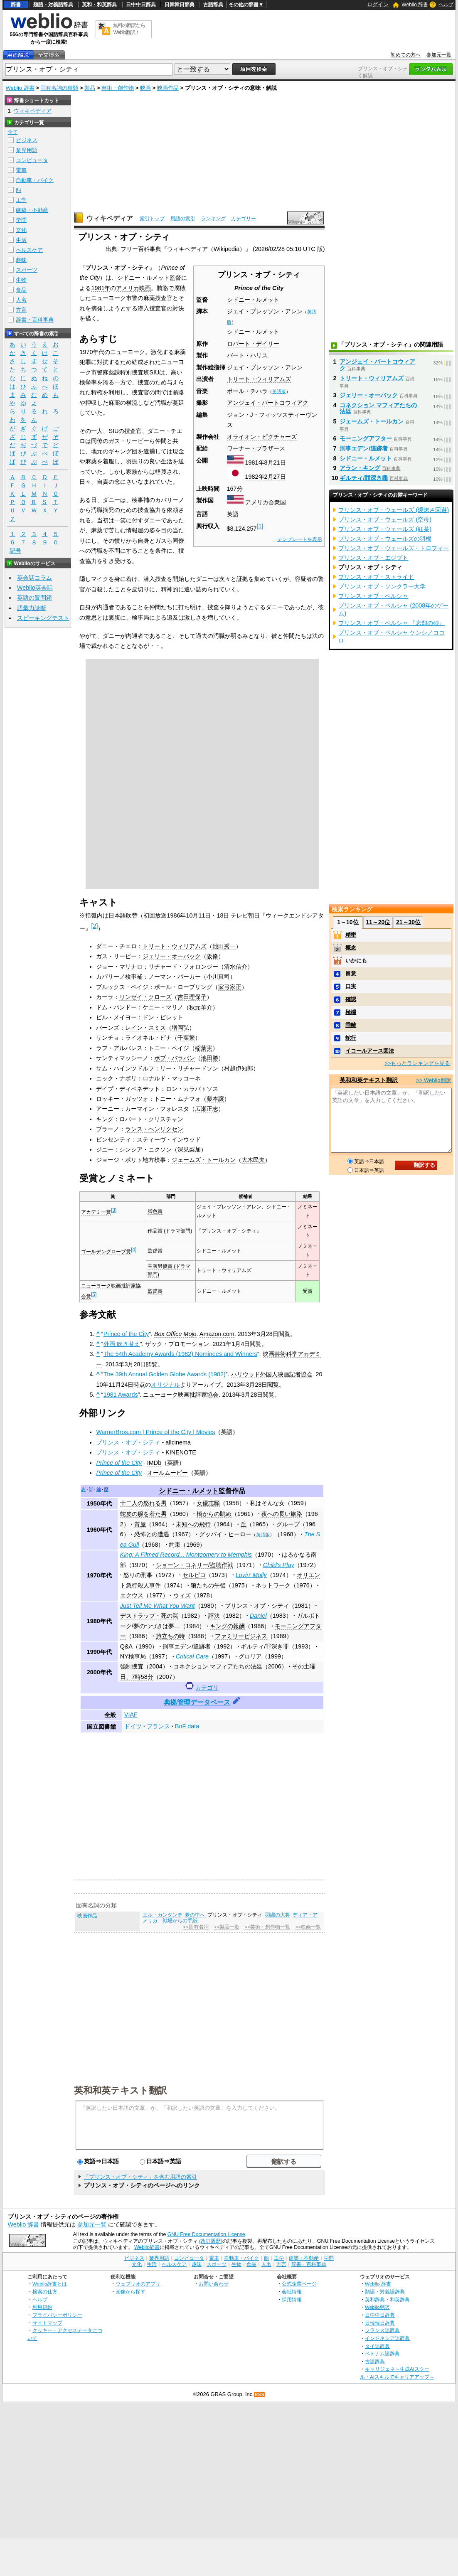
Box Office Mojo (175, 1334)
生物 (21, 280)
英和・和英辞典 (99, 4)
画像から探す (130, 2291)
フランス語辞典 (382, 2330)
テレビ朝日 (245, 915)
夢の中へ (195, 1914)
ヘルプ (445, 4)
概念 (350, 948)
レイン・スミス (145, 1027)
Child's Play (278, 1565)
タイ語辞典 (377, 2346)
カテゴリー (243, 218)
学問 (21, 220)
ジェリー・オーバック (172, 956)
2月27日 (275, 476)
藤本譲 (215, 1098)
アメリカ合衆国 (265, 502)
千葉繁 (186, 1037)
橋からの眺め (214, 1514)
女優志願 (208, 1503)
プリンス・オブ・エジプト (373, 557)
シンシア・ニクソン (145, 1149)
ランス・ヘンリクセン (154, 1129)
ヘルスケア (29, 250)
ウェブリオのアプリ (138, 2283)
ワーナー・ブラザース (256, 448)
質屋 (140, 1524)
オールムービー (167, 1472)
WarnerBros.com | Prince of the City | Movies (155, 1432)
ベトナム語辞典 (382, 2353)
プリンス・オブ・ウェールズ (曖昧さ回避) (393, 510)
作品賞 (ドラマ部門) (170, 1231)
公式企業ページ (299, 2283)
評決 (214, 1615)
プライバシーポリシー (57, 2315)
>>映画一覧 (308, 1926)
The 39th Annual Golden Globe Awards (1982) (164, 1374)
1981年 (254, 462)
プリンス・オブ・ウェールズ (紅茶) (384, 529)
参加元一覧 (438, 55)
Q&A (126, 1646)
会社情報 (292, 2291)
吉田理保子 (192, 997)
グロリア (250, 1656)
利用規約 (42, 2307)
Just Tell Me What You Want (157, 1605)
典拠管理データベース (197, 1702)
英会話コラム (34, 577)
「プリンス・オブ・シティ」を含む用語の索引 (140, 2177)
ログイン (378, 4)
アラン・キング (360, 468)
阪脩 (212, 956)
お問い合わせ (214, 2283)
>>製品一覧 (226, 1926)
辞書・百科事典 (35, 320)
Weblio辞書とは (49, 2283)
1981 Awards (120, 1394)
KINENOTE (180, 1452)
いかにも (356, 960)
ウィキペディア (109, 218)
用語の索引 (182, 218)
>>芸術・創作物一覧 (267, 1926)
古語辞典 (213, 4)
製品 (89, 88)
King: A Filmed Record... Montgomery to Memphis (186, 1554)
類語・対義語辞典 (53, 4)
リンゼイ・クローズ (145, 997)
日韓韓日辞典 (180, 4)
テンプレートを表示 (299, 539)
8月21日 (275, 462)
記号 (15, 551)
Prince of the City (126, 1334)
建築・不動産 (32, 210)
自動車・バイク (35, 180)
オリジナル (165, 1384)
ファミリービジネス (241, 1636)
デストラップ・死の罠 (149, 1615)
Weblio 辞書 (414, 4)
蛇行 (350, 1038)
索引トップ (152, 218)
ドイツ (133, 1726)
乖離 (350, 1025)
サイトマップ (47, 2322)
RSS (260, 2394)
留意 (350, 973)
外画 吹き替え (121, 1344)
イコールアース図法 (369, 1051)
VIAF (131, 1714)
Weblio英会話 (35, 587)
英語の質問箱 (34, 597)
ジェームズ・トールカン (204, 1159)
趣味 (21, 260)
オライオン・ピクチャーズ (262, 436)
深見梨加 (189, 1149)
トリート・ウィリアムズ (259, 379)
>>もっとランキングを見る (417, 1063)
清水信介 (235, 966)
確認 (350, 999)
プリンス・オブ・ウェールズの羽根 (384, 538)
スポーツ (26, 270)
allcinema (178, 1442)
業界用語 (26, 150)
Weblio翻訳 (377, 2307)
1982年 (254, 476)
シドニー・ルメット (253, 299)
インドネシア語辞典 (387, 2338)
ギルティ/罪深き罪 (265, 1646)
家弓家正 (229, 987)
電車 (21, 170)
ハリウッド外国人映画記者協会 (272, 1374)
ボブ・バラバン (174, 1058)
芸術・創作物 (117, 88)
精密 (350, 935)
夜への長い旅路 (281, 1514)
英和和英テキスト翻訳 (120, 2090)
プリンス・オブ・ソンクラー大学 (382, 586)
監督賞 (155, 1251)
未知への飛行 (193, 1524)
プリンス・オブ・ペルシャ (373, 596)
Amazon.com (216, 1334)
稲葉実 (203, 1048)
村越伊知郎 (238, 1068)
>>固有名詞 (195, 1926)
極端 (350, 1012)
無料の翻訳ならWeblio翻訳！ (129, 28)
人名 (21, 300)
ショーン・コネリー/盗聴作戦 (194, 1565)
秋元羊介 (200, 1007)
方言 (21, 310)
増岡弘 (180, 1027)
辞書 (16, 4)
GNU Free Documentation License (206, 2234)
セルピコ (194, 1575)
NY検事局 (133, 1656)
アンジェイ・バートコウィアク (267, 402)
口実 (350, 986)
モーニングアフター (366, 438)
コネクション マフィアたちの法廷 (217, 1666)
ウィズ (182, 1595)
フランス (158, 1726)
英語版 (279, 391)
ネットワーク (273, 1585)
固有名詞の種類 (59, 88)
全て (13, 132)
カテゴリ (207, 1687)
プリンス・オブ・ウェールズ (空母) (384, 519)
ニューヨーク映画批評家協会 (181, 1394)
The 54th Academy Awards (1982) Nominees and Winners (180, 1354)
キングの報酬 (227, 1626)
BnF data (187, 1726)
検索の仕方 (44, 2291)
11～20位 (378, 922)
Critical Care (192, 1656)
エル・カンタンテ (162, 1914)
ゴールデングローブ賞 (106, 1252)
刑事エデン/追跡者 (187, 1646)
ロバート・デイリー (253, 343)
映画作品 (168, 88)
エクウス (131, 1595)
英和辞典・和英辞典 (387, 2299)
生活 (21, 240)
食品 (21, 290)
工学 (21, 200)
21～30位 (408, 922)
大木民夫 (253, 1159)
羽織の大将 (277, 1914)
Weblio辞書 (147, 2247)
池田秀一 (224, 946)
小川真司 (218, 976)
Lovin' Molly (251, 1575)
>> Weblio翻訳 (433, 1080)
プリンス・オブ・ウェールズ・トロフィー (393, 548)
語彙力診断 (31, 608)
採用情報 (292, 2299)
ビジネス (26, 140)
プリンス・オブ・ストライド (376, 576)
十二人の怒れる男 (143, 1503)
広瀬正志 (206, 1108)
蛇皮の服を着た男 (143, 1514)
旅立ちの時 (170, 1636)
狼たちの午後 (208, 1585)
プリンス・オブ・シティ (128, 1442)
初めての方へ (406, 55)
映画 (145, 88)
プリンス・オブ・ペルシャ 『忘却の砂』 (391, 623)
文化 (21, 230)
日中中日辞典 (141, 4)
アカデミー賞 (96, 1212)
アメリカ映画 (133, 288)
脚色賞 (155, 1211)
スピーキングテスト (43, 618)
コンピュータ (32, 160)
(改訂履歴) (210, 2241)
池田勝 (209, 1058)
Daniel (258, 1615)
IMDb (154, 1462)
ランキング (213, 218)
